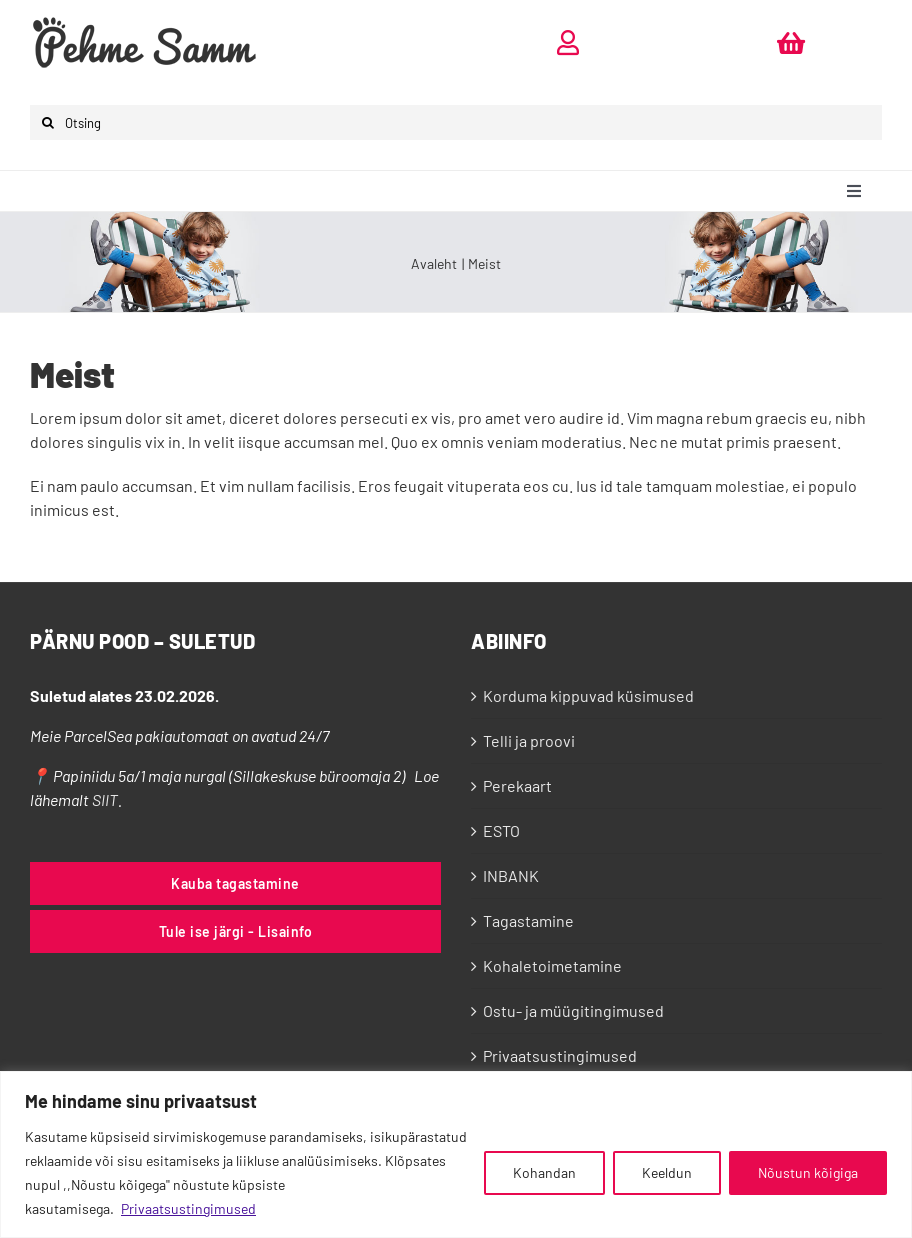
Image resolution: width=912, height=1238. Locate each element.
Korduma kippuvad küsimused (588, 695)
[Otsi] (47, 122)
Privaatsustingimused (188, 1208)
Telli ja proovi (529, 740)
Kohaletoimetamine (552, 965)
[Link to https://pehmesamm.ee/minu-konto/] (568, 42)
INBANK (511, 875)
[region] (456, 1154)
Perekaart (517, 785)
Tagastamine (528, 920)
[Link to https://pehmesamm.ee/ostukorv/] (791, 42)
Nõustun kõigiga (808, 1172)
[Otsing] (456, 122)
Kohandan (544, 1172)
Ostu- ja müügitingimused (573, 1010)
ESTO (501, 830)
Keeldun (667, 1172)
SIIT (105, 799)
